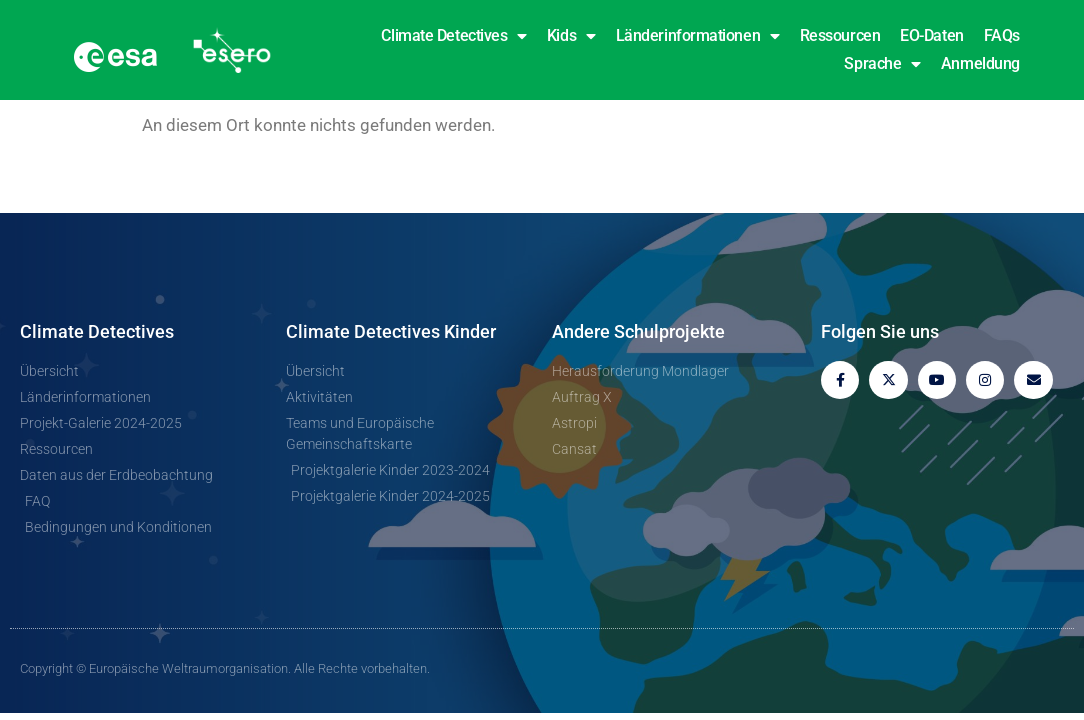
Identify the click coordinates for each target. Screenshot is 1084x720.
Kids (571, 36)
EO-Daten (931, 35)
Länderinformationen (698, 36)
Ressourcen (840, 35)
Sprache (882, 64)
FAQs (1002, 35)
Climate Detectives (453, 36)
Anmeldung (980, 63)
